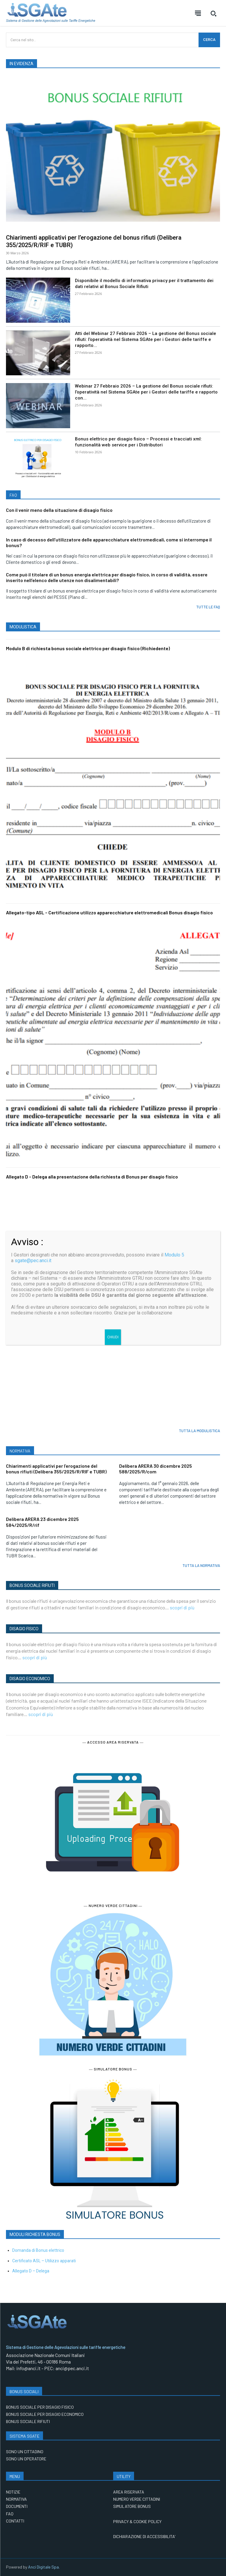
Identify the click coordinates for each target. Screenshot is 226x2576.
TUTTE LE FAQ (208, 606)
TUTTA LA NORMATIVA (201, 1565)
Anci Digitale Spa (43, 2566)
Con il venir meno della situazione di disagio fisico (59, 510)
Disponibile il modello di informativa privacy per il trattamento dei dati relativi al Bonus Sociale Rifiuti (144, 283)
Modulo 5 (174, 1255)
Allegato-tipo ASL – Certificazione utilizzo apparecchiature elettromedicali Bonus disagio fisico (109, 912)
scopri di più (182, 1607)
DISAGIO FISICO (24, 1628)
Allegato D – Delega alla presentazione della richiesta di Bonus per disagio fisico (92, 1176)
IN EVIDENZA (21, 63)
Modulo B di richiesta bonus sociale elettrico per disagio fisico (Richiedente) (88, 648)
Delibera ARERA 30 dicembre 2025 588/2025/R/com (155, 1468)
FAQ (13, 495)
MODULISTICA (23, 627)
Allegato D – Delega (30, 2271)
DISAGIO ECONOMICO (30, 1678)
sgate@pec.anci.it (33, 1260)
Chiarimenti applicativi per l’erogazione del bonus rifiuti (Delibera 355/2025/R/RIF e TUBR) (56, 1468)
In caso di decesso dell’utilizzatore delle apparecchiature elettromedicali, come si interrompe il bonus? (109, 542)
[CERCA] (209, 40)
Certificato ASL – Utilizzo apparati (44, 2260)
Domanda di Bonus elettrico (38, 2250)
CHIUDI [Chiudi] (113, 1337)
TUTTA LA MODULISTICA (199, 1430)
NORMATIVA (20, 1450)
